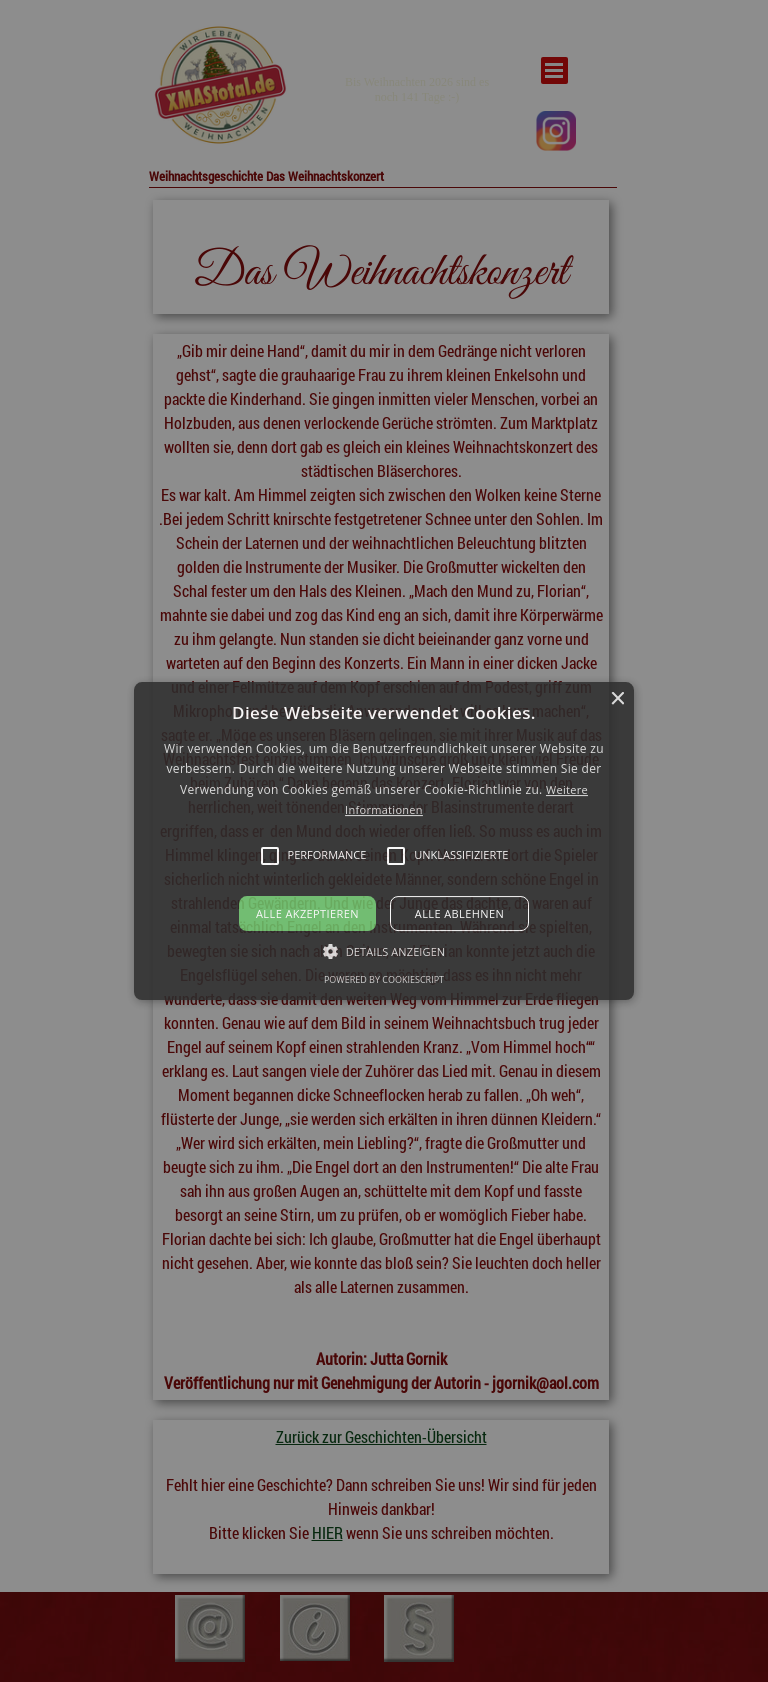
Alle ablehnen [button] (459, 913)
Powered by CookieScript (384, 979)
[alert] (384, 841)
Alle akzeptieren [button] (307, 913)
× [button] (616, 699)
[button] (384, 841)
